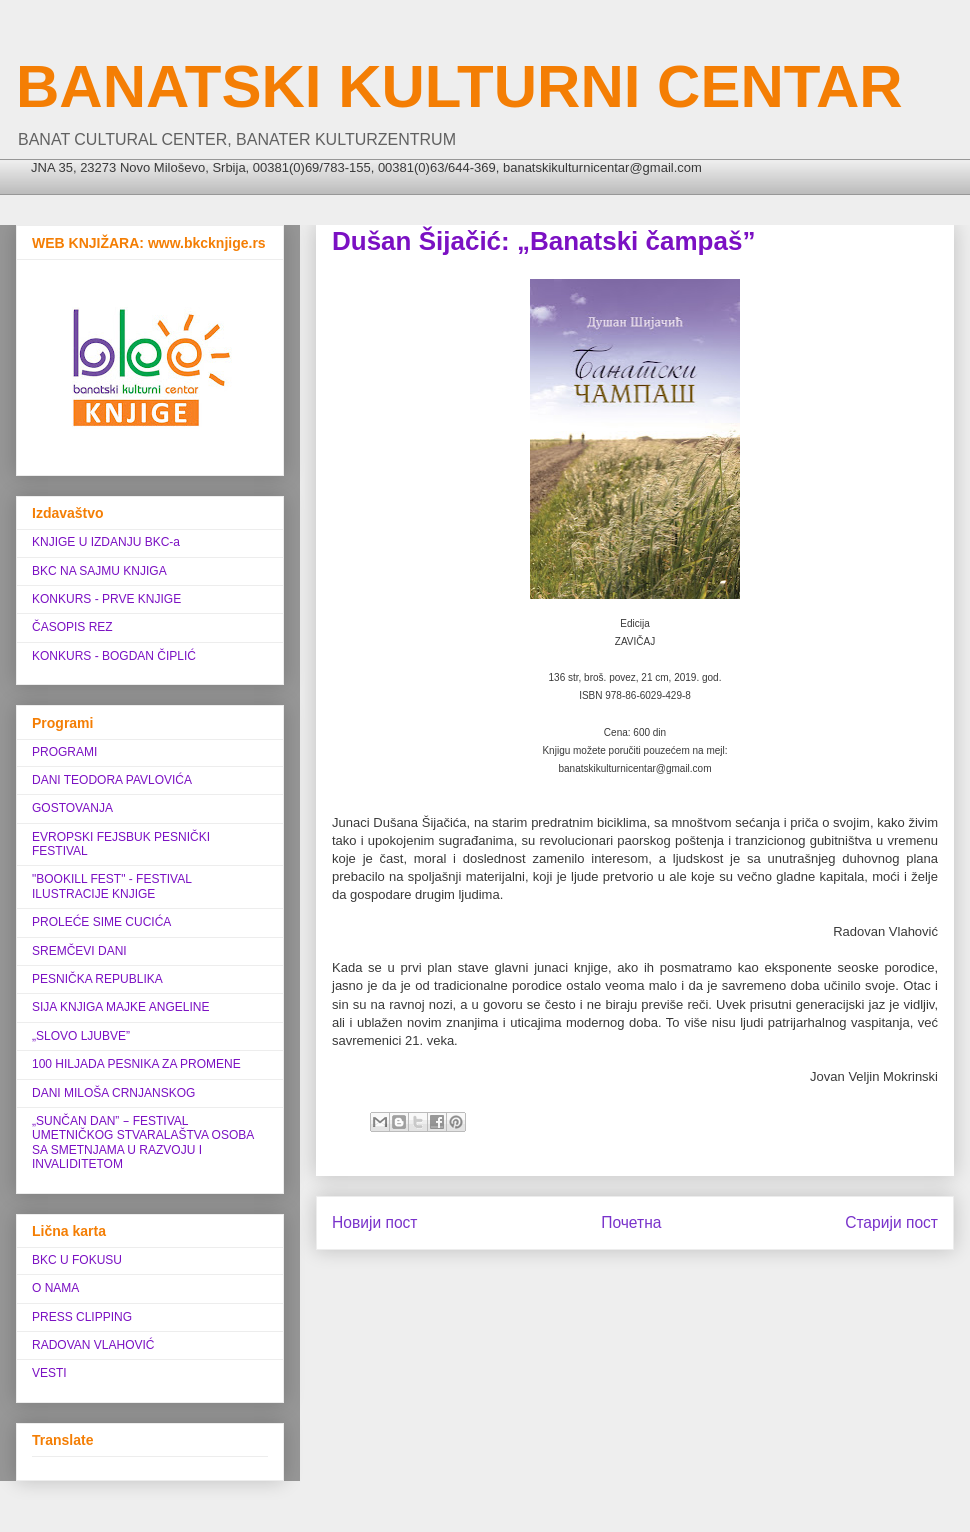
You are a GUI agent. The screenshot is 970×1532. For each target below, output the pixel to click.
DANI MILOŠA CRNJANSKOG (113, 1093)
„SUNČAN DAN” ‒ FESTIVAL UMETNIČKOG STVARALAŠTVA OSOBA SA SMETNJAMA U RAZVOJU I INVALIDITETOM (143, 1142)
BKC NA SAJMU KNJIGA (99, 571)
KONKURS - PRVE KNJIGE (106, 599)
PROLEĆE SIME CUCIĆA (101, 922)
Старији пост (891, 1222)
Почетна (631, 1222)
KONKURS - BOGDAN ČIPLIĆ (114, 656)
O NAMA (55, 1288)
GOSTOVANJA (72, 808)
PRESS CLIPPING (82, 1317)
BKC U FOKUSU (77, 1260)
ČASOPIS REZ (72, 627)
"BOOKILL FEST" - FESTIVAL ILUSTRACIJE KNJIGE (111, 886)
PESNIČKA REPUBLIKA (97, 979)
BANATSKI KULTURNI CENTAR (459, 86)
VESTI (49, 1373)
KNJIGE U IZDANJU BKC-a (106, 542)
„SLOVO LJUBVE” (81, 1036)
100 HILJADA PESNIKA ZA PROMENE (136, 1064)
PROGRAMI (64, 752)
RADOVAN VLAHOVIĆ (93, 1345)
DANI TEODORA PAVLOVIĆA (112, 780)
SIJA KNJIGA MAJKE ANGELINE (120, 1007)
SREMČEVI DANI (79, 951)
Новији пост (375, 1222)
